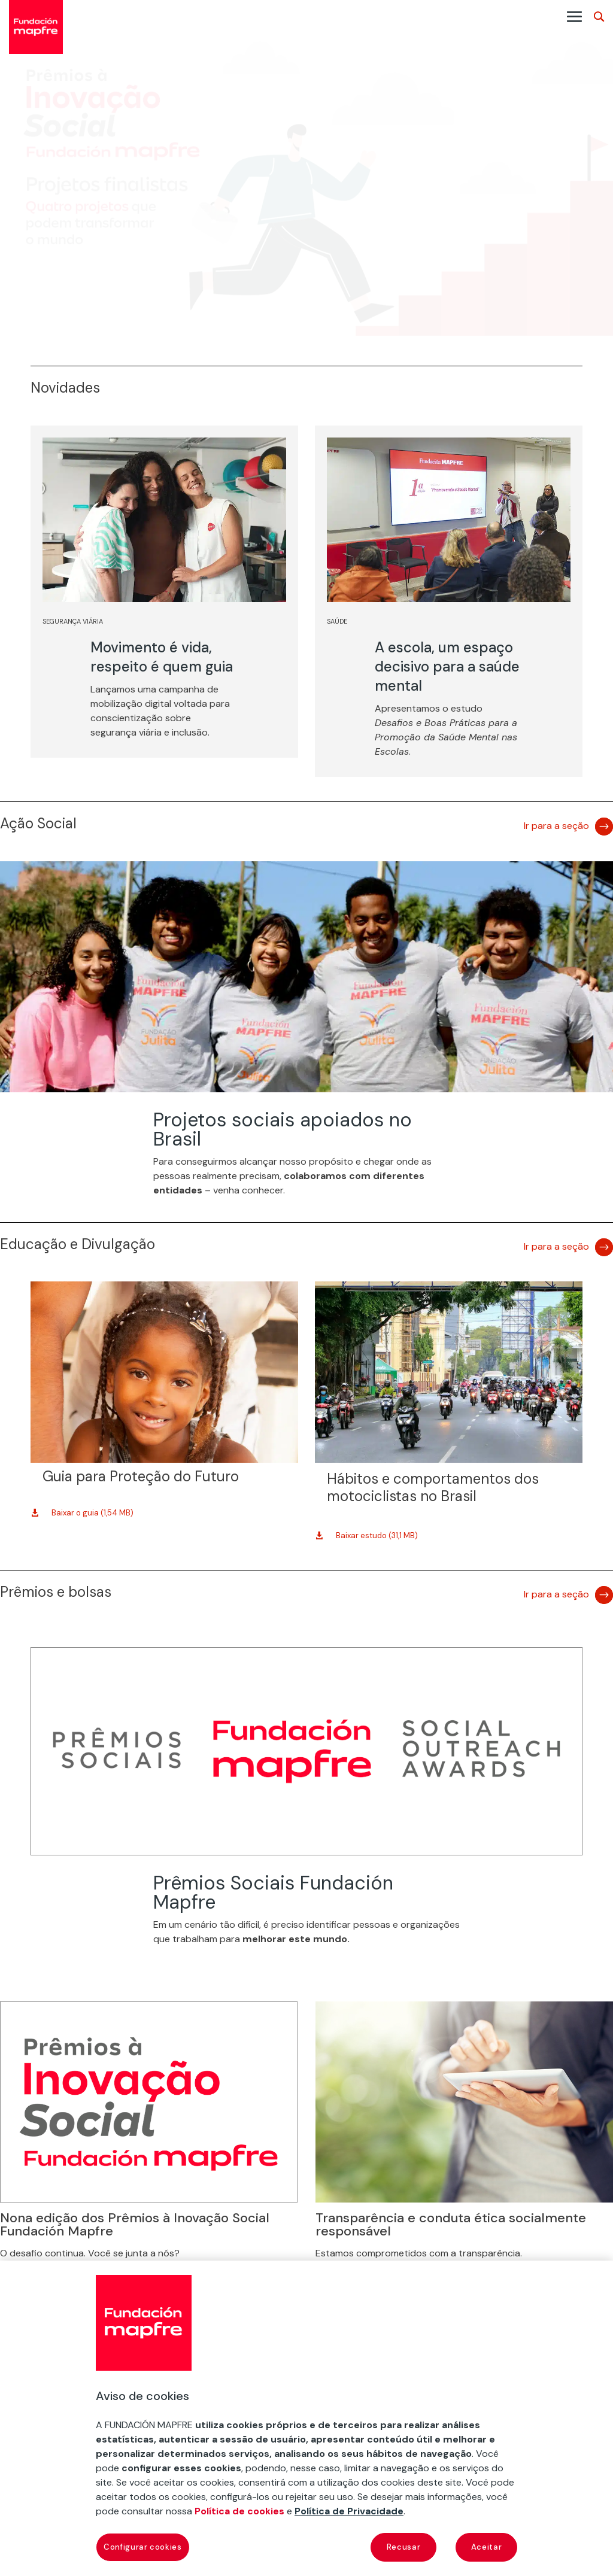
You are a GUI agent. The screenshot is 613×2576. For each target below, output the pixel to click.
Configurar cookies (143, 2547)
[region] (306, 2418)
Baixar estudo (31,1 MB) (377, 1535)
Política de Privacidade (349, 2511)
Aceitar (486, 2547)
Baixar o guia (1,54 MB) (92, 1513)
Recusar (404, 2547)
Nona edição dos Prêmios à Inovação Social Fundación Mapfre (134, 2224)
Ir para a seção (556, 825)
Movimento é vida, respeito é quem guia (161, 657)
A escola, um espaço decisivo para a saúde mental (447, 666)
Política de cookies (239, 2511)
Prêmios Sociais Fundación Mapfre (273, 1892)
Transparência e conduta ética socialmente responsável (450, 2224)
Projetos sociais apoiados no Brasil (282, 1129)
